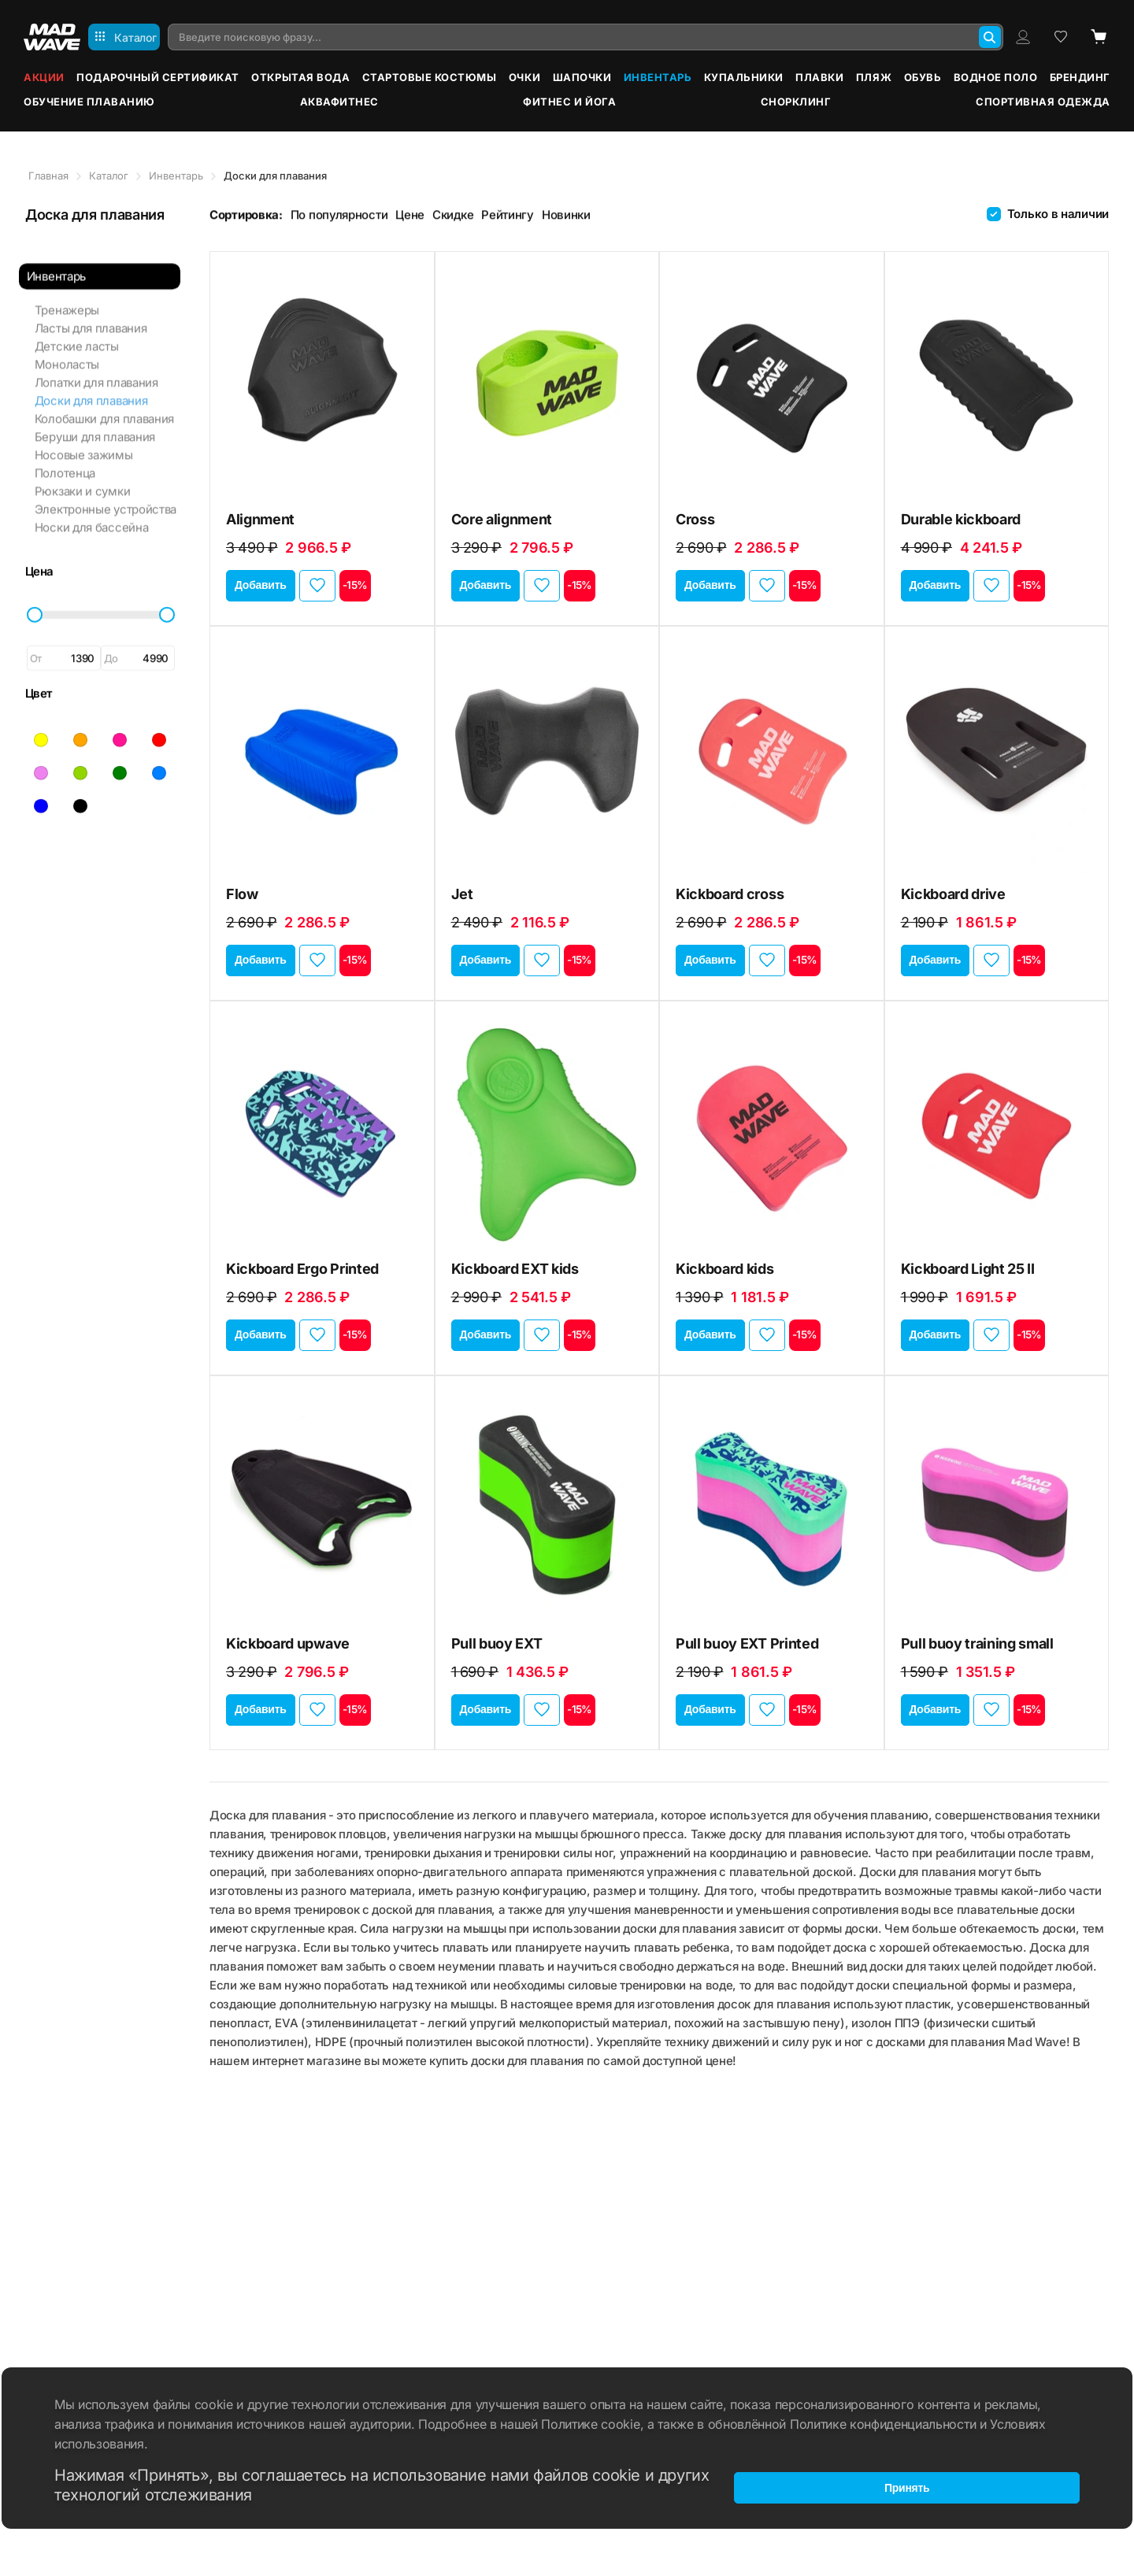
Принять (906, 2485)
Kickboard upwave (288, 1643)
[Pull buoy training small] (997, 1506)
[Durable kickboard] (997, 382)
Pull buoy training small (977, 1643)
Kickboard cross (730, 894)
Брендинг (1080, 77)
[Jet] (547, 756)
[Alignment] (322, 382)
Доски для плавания (89, 387)
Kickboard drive (953, 894)
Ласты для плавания (89, 315)
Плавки (819, 77)
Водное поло (996, 77)
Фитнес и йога (569, 101)
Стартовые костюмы (429, 77)
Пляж (873, 77)
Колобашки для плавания (102, 405)
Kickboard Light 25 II (968, 1268)
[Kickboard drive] (997, 756)
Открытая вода (300, 77)
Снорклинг (796, 101)
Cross (695, 519)
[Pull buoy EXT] (547, 1506)
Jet (462, 894)
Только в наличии (1058, 213)
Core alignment (502, 519)
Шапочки (582, 77)
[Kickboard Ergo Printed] (322, 1131)
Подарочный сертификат (157, 77)
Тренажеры (65, 297)
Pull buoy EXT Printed (747, 1643)
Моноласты (65, 351)
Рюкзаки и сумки (81, 478)
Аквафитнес (339, 101)
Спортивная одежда (1043, 101)
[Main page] (52, 37)
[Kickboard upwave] (322, 1506)
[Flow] (322, 756)
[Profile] (1023, 37)
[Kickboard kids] (772, 1131)
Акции (44, 77)
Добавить (261, 585)
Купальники (744, 77)
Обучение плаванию (89, 101)
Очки (524, 77)
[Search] (990, 37)
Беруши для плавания (93, 423)
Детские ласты (75, 333)
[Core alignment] (547, 382)
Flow (242, 894)
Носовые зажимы (82, 442)
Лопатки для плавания (95, 369)
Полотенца (63, 460)
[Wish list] (1061, 37)
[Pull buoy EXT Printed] (772, 1506)
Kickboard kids (725, 1268)
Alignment (260, 519)
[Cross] (772, 382)
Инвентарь (658, 77)
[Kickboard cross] (772, 756)
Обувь (923, 77)
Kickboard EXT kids (515, 1268)
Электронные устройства (104, 496)
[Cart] (1098, 37)
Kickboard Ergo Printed (302, 1268)
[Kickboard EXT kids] (547, 1131)
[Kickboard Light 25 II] (997, 1131)
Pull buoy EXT (497, 1643)
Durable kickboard (961, 519)
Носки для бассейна (90, 514)
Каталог (108, 175)
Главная (48, 175)
